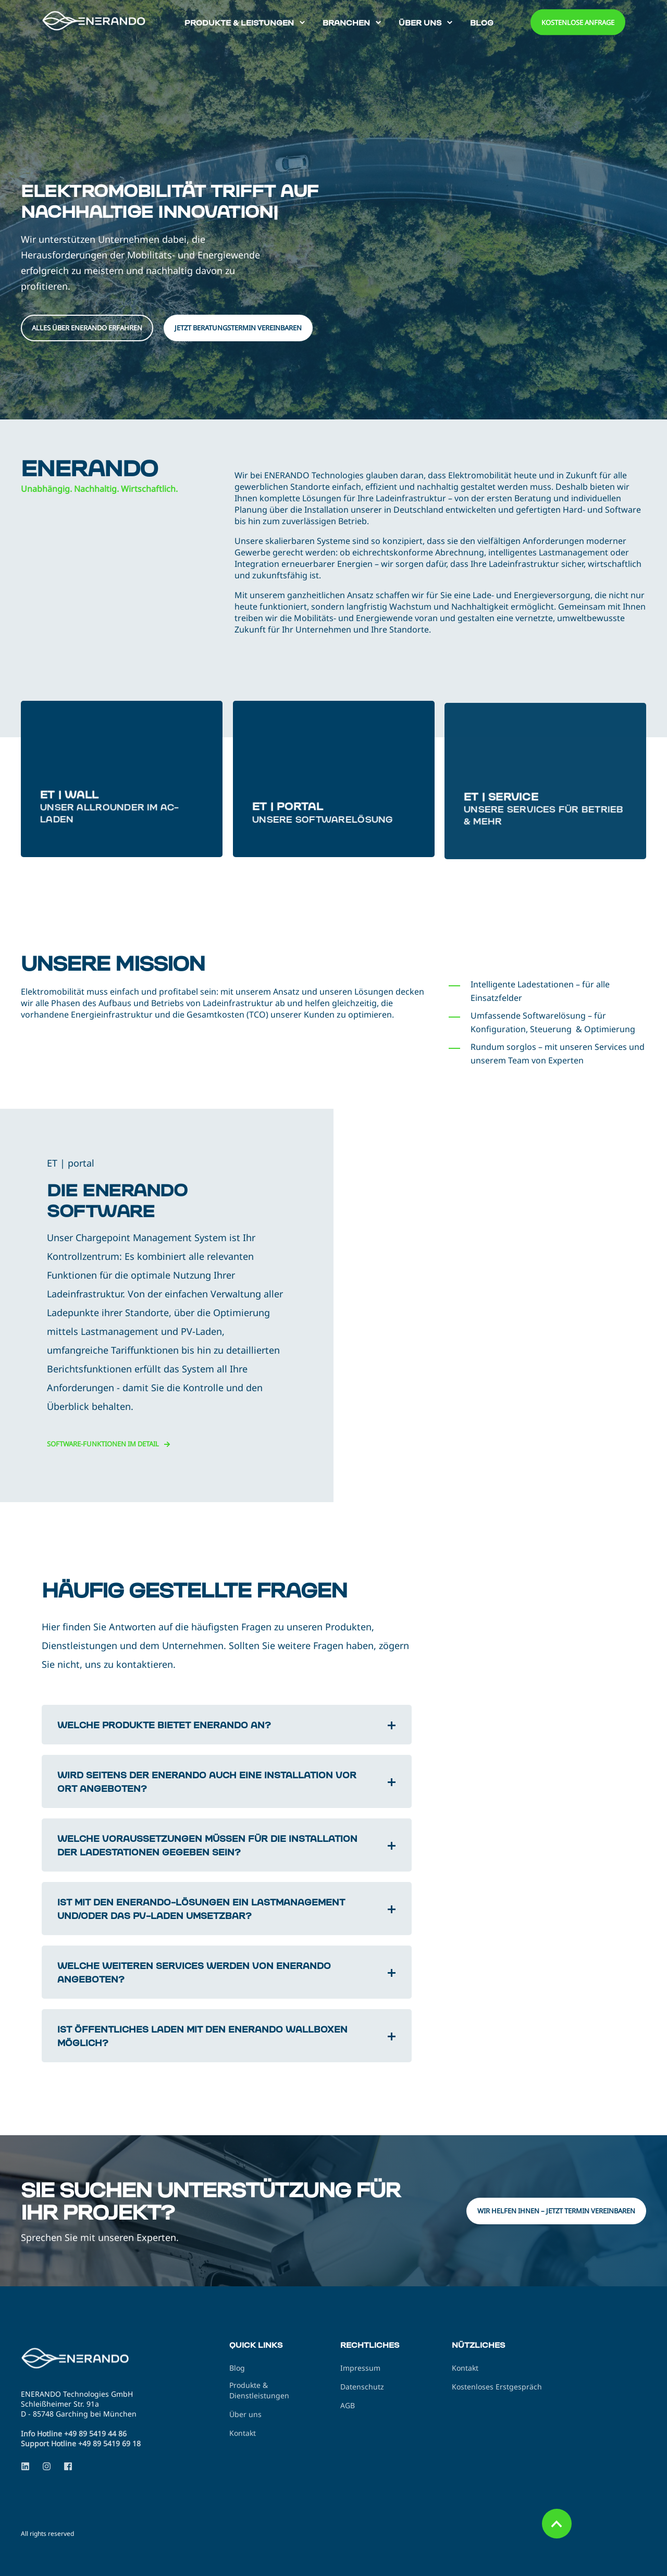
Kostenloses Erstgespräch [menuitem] (497, 2387)
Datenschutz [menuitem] (362, 2387)
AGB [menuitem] (347, 2405)
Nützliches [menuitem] (478, 2345)
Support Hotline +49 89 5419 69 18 (81, 2443)
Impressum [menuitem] (360, 2368)
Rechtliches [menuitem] (369, 2345)
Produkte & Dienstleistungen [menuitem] (259, 2390)
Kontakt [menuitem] (242, 2433)
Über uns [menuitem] (245, 2414)
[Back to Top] (557, 2523)
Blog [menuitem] (237, 2368)
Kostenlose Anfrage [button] (577, 22)
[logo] (86, 2360)
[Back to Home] (104, 21)
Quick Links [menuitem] (255, 2345)
